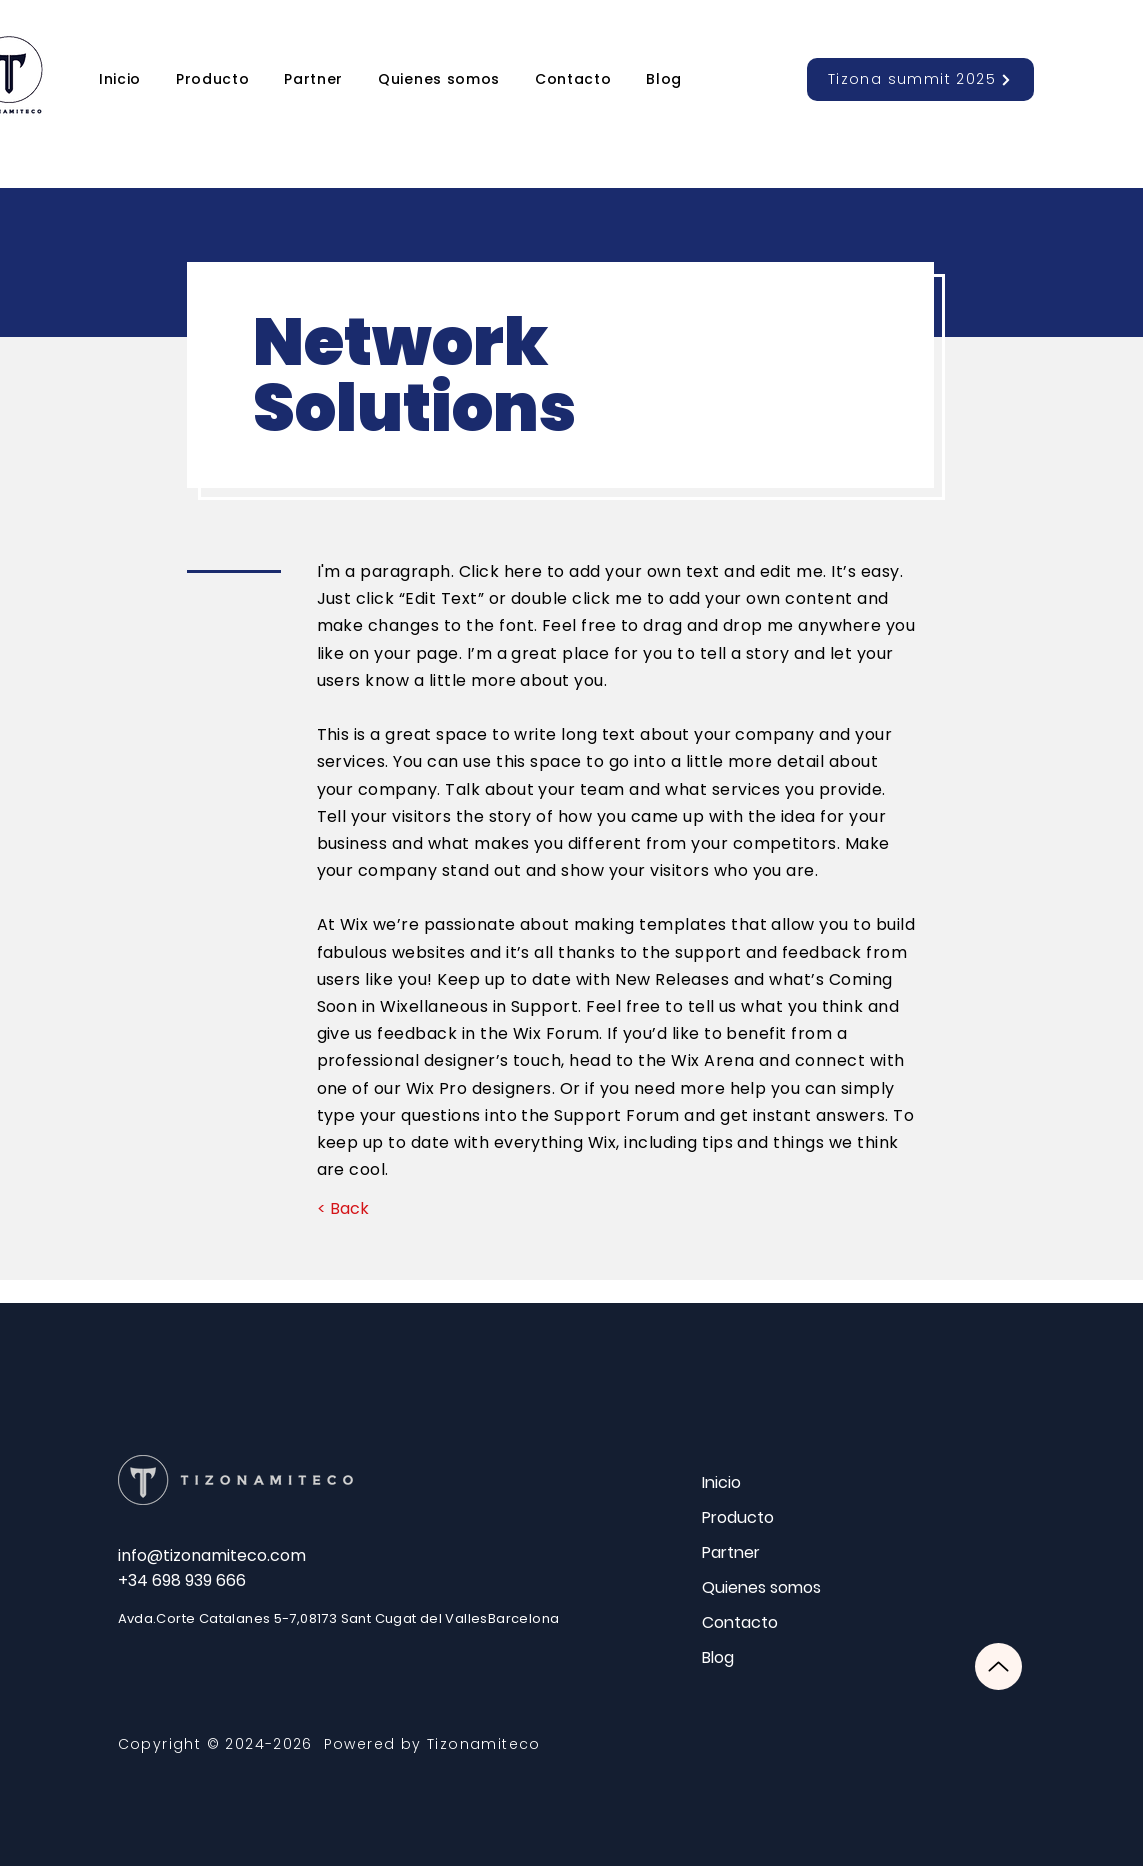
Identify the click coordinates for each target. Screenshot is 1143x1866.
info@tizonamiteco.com (212, 1555)
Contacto (740, 1622)
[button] (213, 79)
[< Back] (343, 1209)
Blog (718, 1657)
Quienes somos (761, 1587)
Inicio (721, 1482)
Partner (731, 1552)
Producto (738, 1517)
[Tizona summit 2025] (920, 79)
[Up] (998, 1666)
